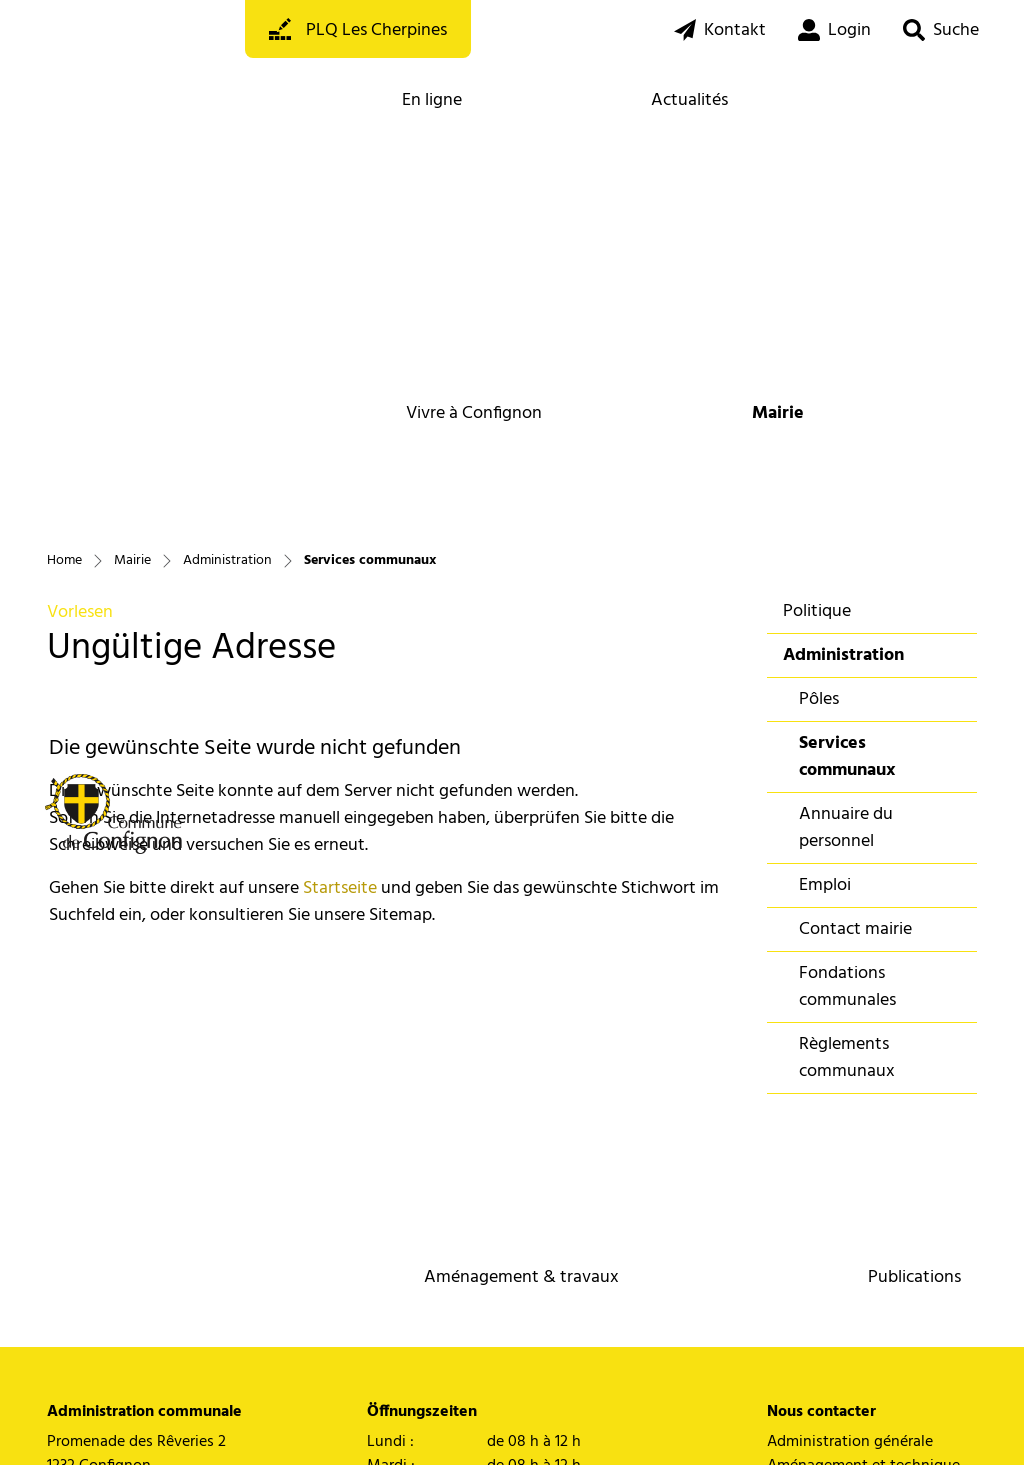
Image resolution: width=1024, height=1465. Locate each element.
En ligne (432, 100)
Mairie (778, 413)
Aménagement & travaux (521, 1277)
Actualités (689, 100)
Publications (914, 1277)
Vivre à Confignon (474, 413)
